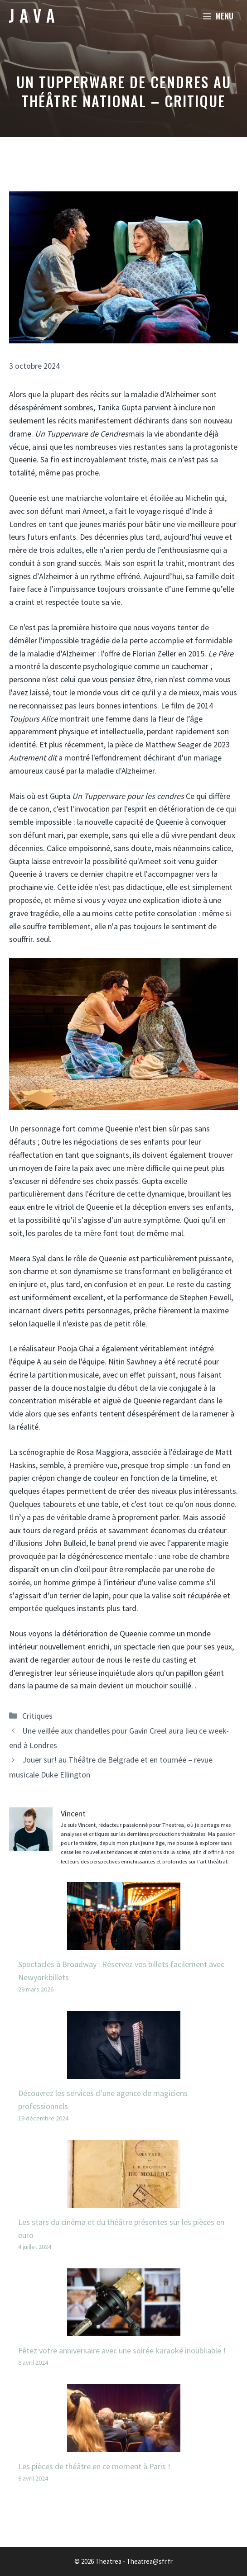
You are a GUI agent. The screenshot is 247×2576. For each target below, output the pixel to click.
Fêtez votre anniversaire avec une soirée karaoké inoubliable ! (122, 2350)
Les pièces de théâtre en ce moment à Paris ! (94, 2466)
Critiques (37, 1716)
